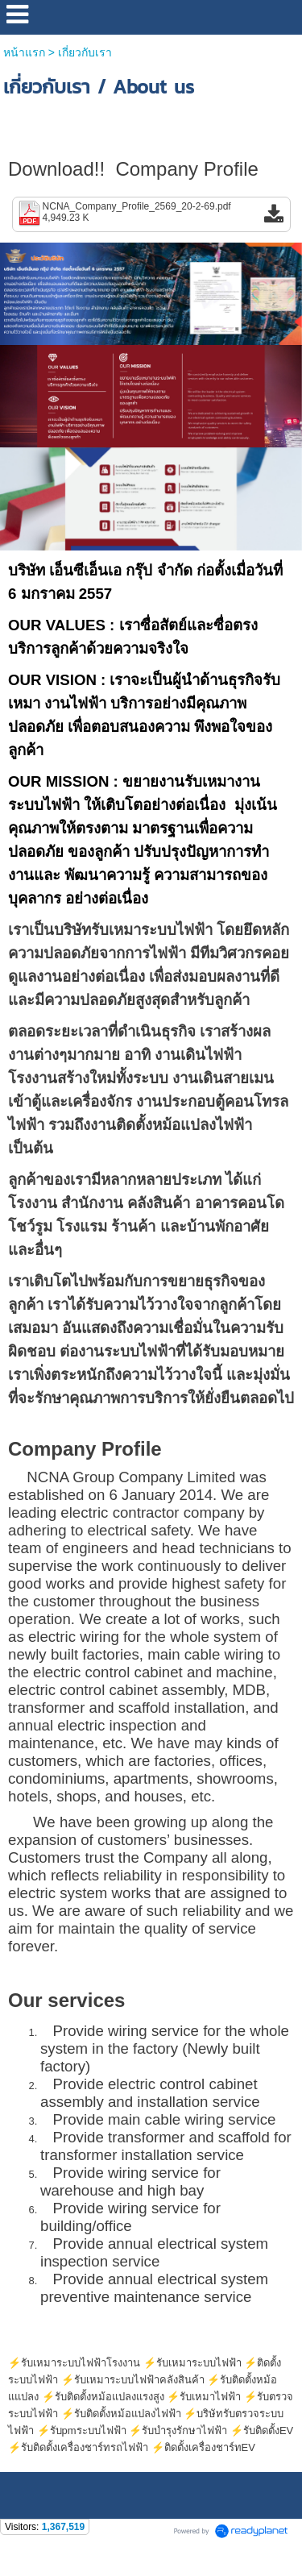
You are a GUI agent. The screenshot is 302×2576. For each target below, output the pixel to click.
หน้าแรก (24, 52)
